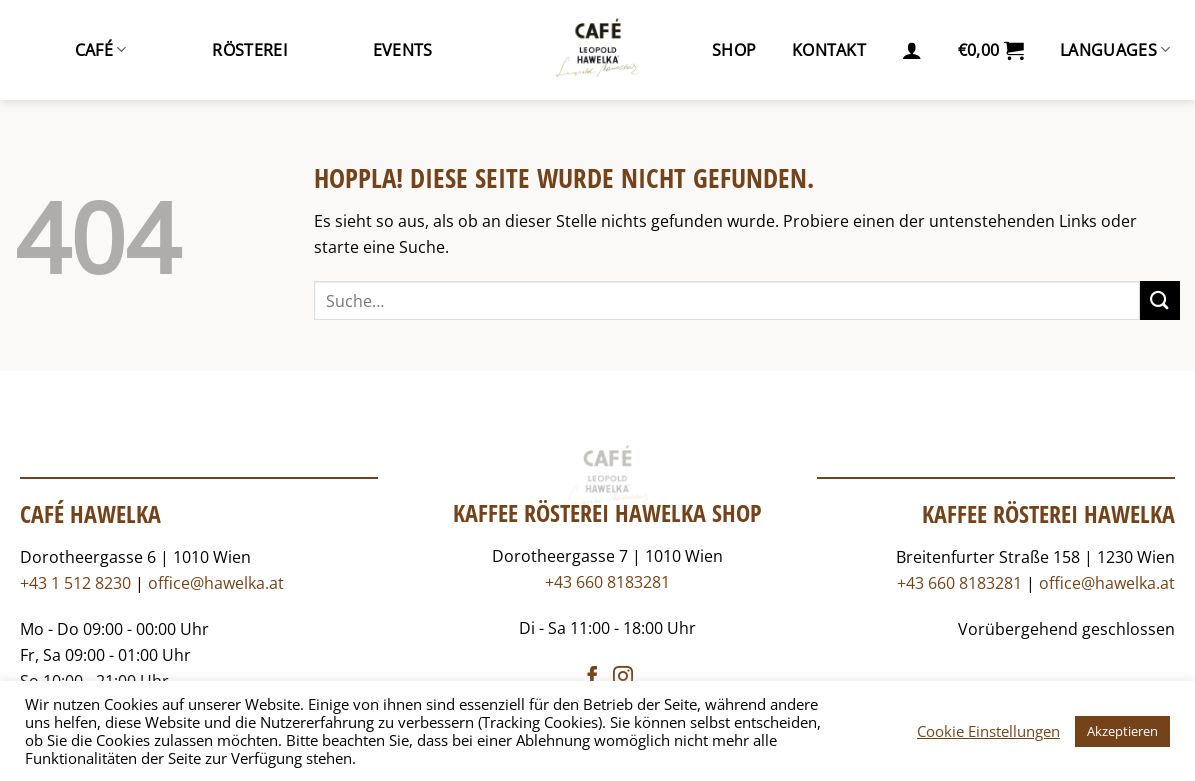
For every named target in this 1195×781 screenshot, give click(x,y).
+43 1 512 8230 (75, 583)
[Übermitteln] (1160, 300)
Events (403, 50)
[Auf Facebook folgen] (592, 678)
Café (101, 50)
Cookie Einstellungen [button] (988, 731)
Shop (734, 50)
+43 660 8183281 (607, 582)
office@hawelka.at (216, 583)
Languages (1115, 50)
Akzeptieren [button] (1122, 731)
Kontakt (829, 50)
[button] (912, 50)
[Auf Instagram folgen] (623, 678)
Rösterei (249, 50)
